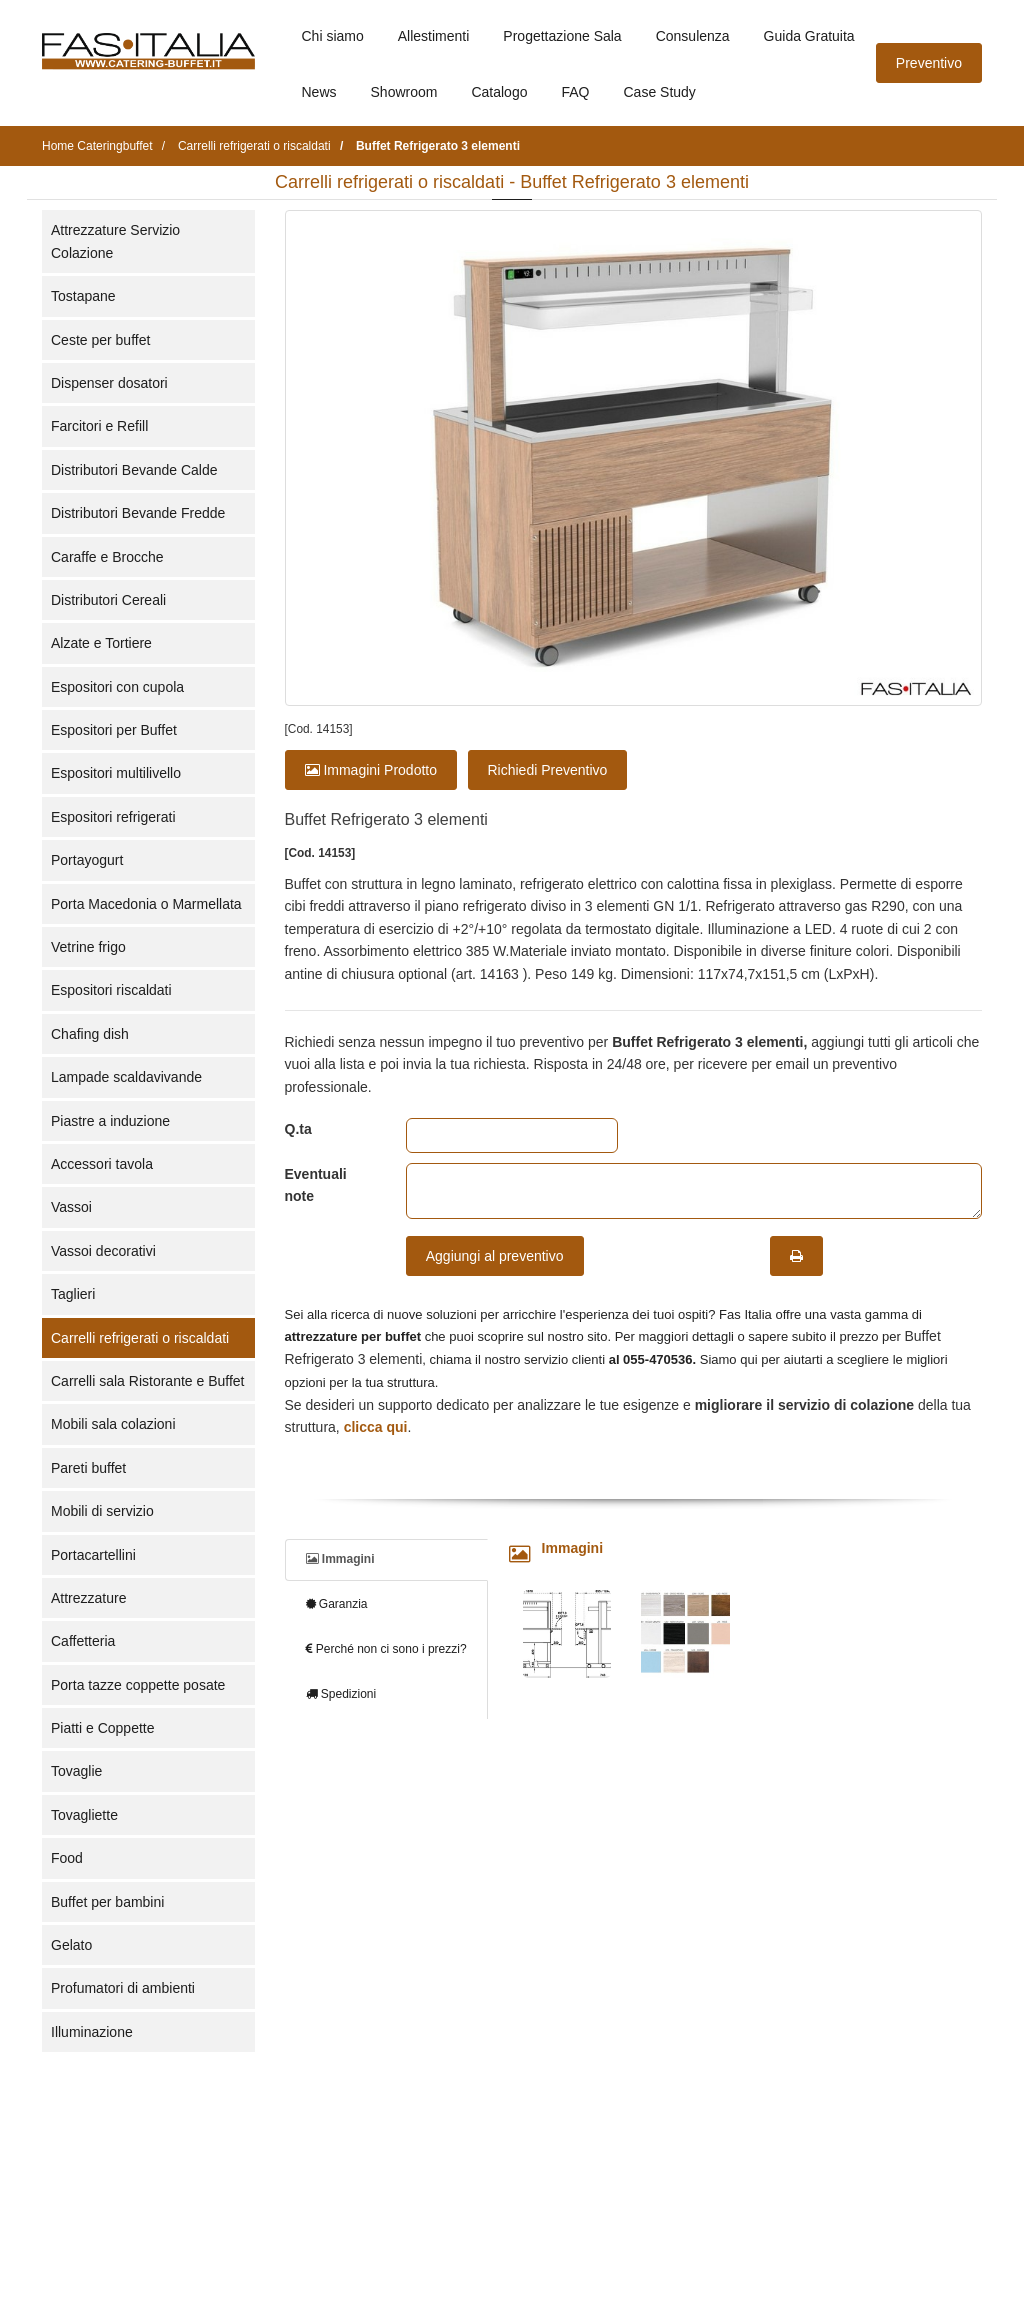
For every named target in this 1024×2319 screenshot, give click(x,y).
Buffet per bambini (107, 1902)
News (319, 92)
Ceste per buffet (100, 340)
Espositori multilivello (116, 773)
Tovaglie (76, 1771)
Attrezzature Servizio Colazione (115, 241)
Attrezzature (88, 1598)
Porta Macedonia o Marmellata (146, 904)
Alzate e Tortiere (101, 643)
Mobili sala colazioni (113, 1424)
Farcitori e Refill (99, 426)
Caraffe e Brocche (107, 557)
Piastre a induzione (110, 1121)
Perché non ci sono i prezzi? (386, 1649)
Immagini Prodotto (371, 770)
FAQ (575, 92)
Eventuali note (316, 1185)
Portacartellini (93, 1555)
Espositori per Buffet (114, 730)
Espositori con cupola (117, 687)
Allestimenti (434, 36)
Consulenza (693, 36)
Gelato (71, 1945)
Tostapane (83, 296)
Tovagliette (84, 1815)
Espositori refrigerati (113, 817)
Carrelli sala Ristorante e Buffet (148, 1381)
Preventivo (929, 63)
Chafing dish (90, 1034)
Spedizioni (341, 1694)
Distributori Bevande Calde (134, 470)
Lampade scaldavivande (126, 1077)
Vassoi (71, 1207)
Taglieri (73, 1294)
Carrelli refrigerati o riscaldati (140, 1338)
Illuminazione (92, 2032)
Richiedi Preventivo (548, 770)
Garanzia (337, 1604)
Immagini (340, 1559)
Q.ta (298, 1129)
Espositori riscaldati (111, 990)
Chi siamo (333, 36)
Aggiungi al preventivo (495, 1256)
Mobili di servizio (102, 1511)
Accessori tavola (102, 1164)
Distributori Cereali (108, 600)
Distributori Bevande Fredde (138, 513)
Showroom (404, 92)
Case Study (660, 92)
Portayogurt (87, 860)
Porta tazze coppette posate (138, 1685)
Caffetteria (83, 1641)
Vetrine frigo (88, 947)
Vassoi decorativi (103, 1251)
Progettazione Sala (562, 36)
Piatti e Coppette (103, 1728)
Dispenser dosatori (109, 383)
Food (67, 1858)
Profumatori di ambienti (123, 1988)
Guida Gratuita (809, 36)
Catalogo (499, 92)
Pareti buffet (88, 1468)
